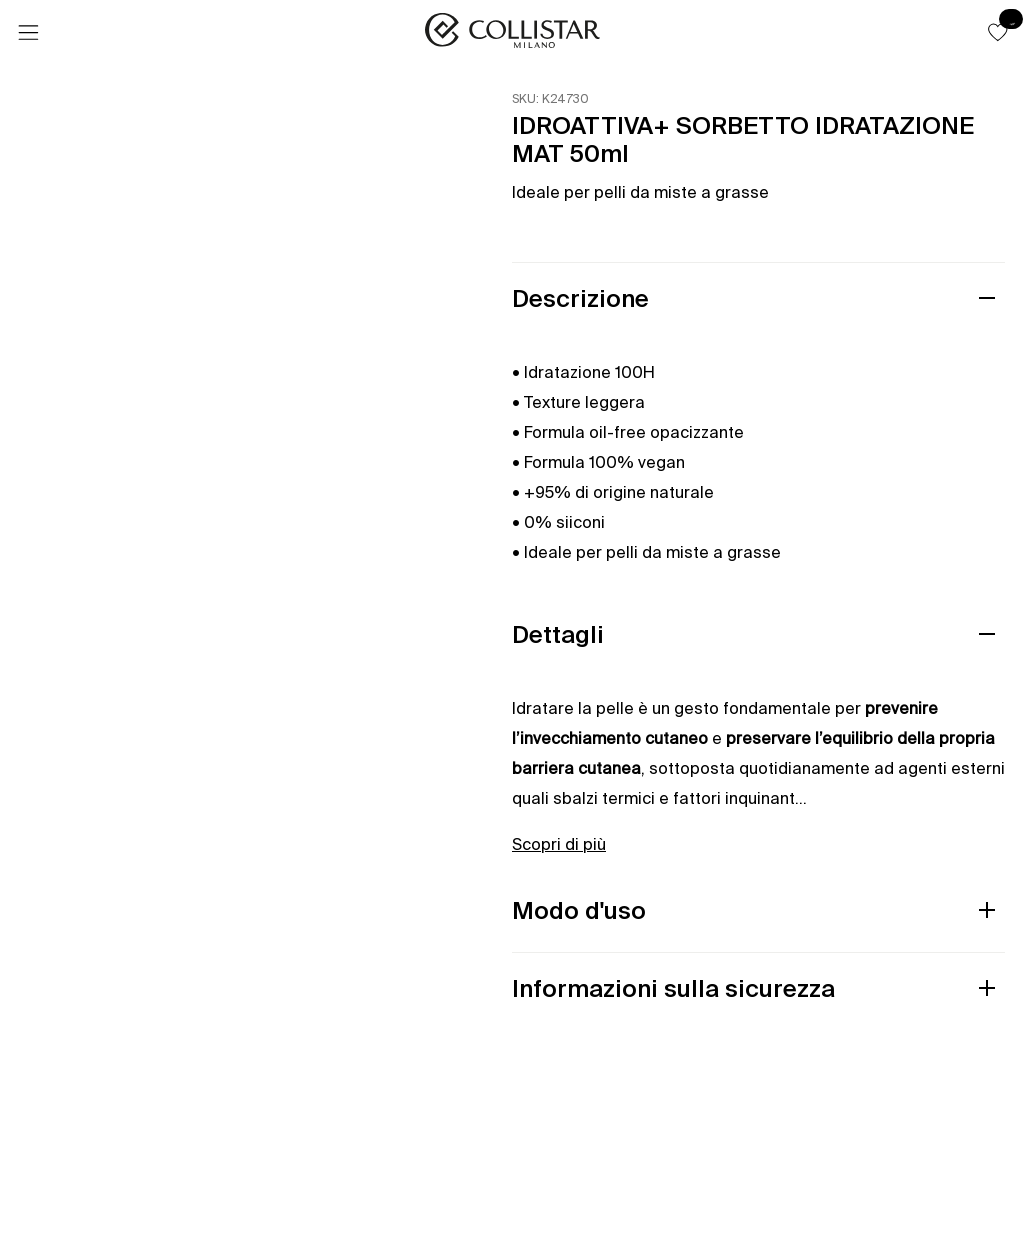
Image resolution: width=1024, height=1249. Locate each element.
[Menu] (28, 33)
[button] (998, 32)
